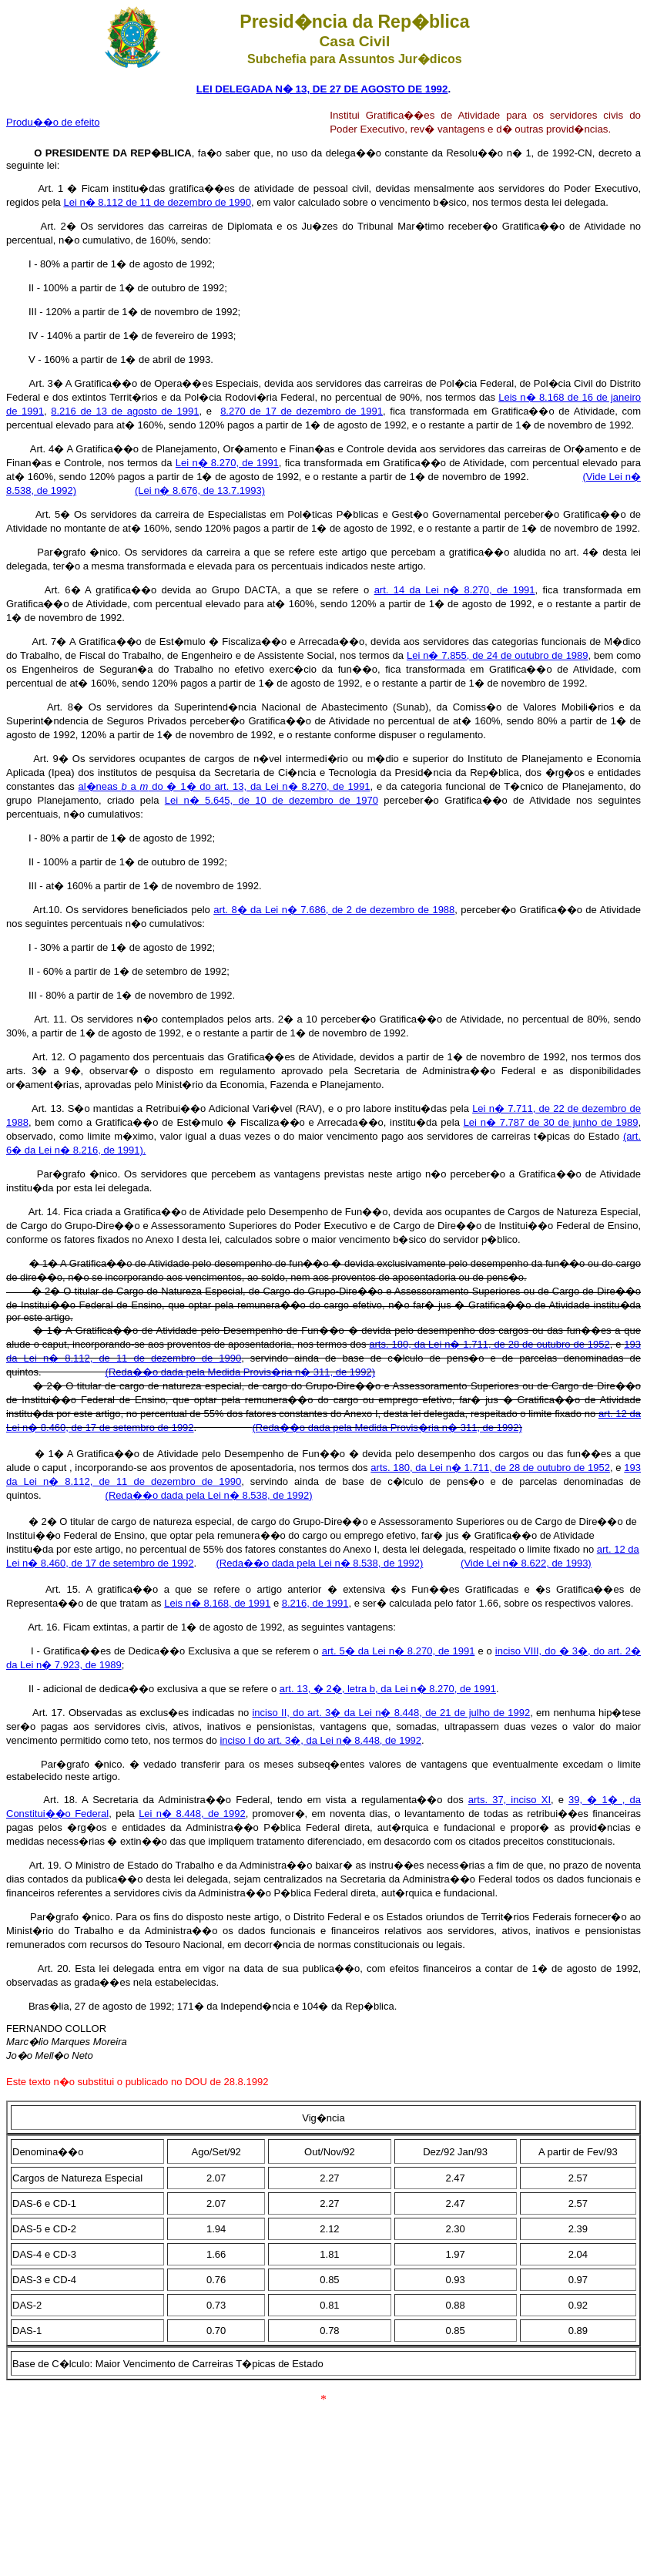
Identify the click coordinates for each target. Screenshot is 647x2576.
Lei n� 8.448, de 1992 (192, 1813)
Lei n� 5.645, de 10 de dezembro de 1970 (271, 800)
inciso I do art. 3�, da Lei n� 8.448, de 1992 (320, 1740)
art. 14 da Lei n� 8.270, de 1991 (454, 590)
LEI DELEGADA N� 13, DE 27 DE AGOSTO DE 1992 (322, 89)
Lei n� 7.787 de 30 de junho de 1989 (551, 1122)
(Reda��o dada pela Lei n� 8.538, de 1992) (319, 1563)
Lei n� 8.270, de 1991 (227, 463)
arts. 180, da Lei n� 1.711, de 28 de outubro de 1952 (489, 1344)
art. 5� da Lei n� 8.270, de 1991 (398, 1651)
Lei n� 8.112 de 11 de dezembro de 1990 (157, 202)
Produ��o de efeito (52, 122)
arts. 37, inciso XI (509, 1799)
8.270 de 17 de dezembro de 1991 (301, 411)
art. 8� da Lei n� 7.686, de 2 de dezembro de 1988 (333, 909)
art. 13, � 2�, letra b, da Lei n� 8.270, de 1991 (388, 1688)
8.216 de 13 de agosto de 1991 (125, 411)
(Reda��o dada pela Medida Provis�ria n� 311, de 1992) (240, 1372)
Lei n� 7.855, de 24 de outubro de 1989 (497, 655)
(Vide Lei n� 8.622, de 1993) (526, 1563)
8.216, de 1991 (315, 1603)
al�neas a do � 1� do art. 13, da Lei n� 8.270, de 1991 (224, 786)
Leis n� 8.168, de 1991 (217, 1603)
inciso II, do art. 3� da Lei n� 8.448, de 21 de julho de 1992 (391, 1712)
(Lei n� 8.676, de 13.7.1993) (200, 490)
